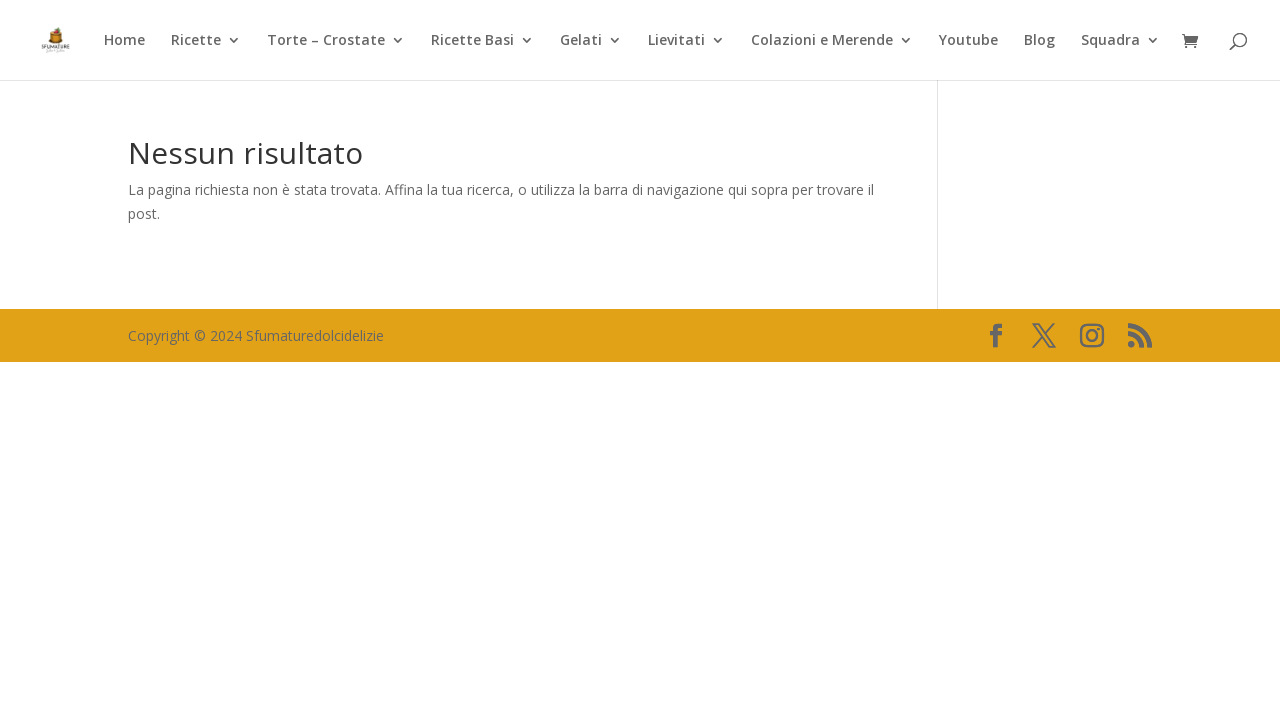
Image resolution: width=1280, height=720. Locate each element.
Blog (1039, 41)
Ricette (196, 41)
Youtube (968, 41)
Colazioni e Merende (822, 41)
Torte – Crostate (326, 41)
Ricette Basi (472, 41)
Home (124, 41)
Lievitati (676, 41)
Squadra (1110, 41)
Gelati (581, 41)
